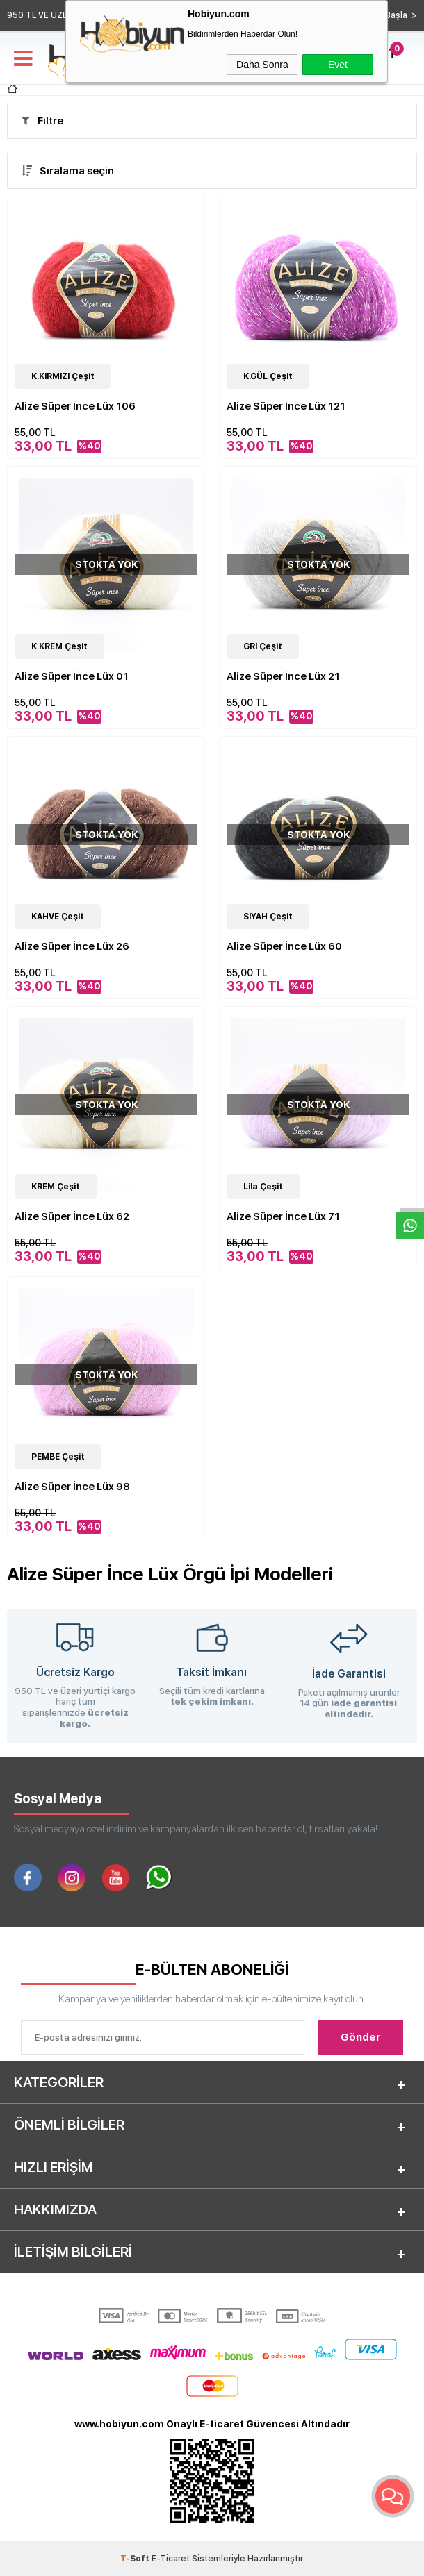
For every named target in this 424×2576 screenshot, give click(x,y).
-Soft (136, 2559)
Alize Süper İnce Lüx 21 (283, 676)
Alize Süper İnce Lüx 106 (75, 406)
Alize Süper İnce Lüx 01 (72, 676)
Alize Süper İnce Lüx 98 (72, 1486)
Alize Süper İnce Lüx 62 (72, 1216)
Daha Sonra (262, 64)
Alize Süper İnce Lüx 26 (72, 946)
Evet (338, 64)
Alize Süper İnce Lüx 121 (286, 406)
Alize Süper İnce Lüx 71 (283, 1216)
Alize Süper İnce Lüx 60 (284, 946)
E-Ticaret (171, 2559)
